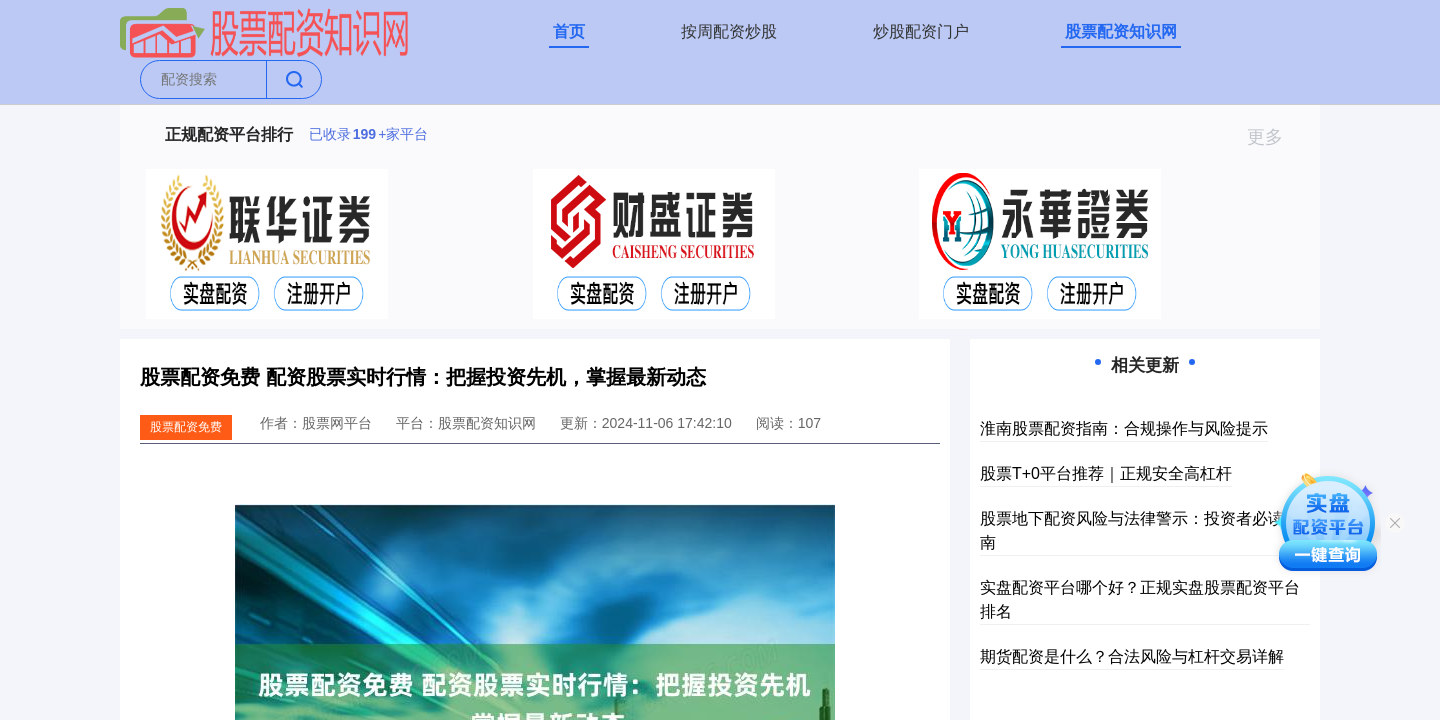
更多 (1273, 137)
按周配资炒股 (729, 31)
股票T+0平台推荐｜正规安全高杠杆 (1106, 473)
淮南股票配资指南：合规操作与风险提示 (1124, 428)
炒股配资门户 (921, 31)
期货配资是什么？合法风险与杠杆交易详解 (1132, 656)
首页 (569, 31)
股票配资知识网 (1121, 31)
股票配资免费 (186, 427)
